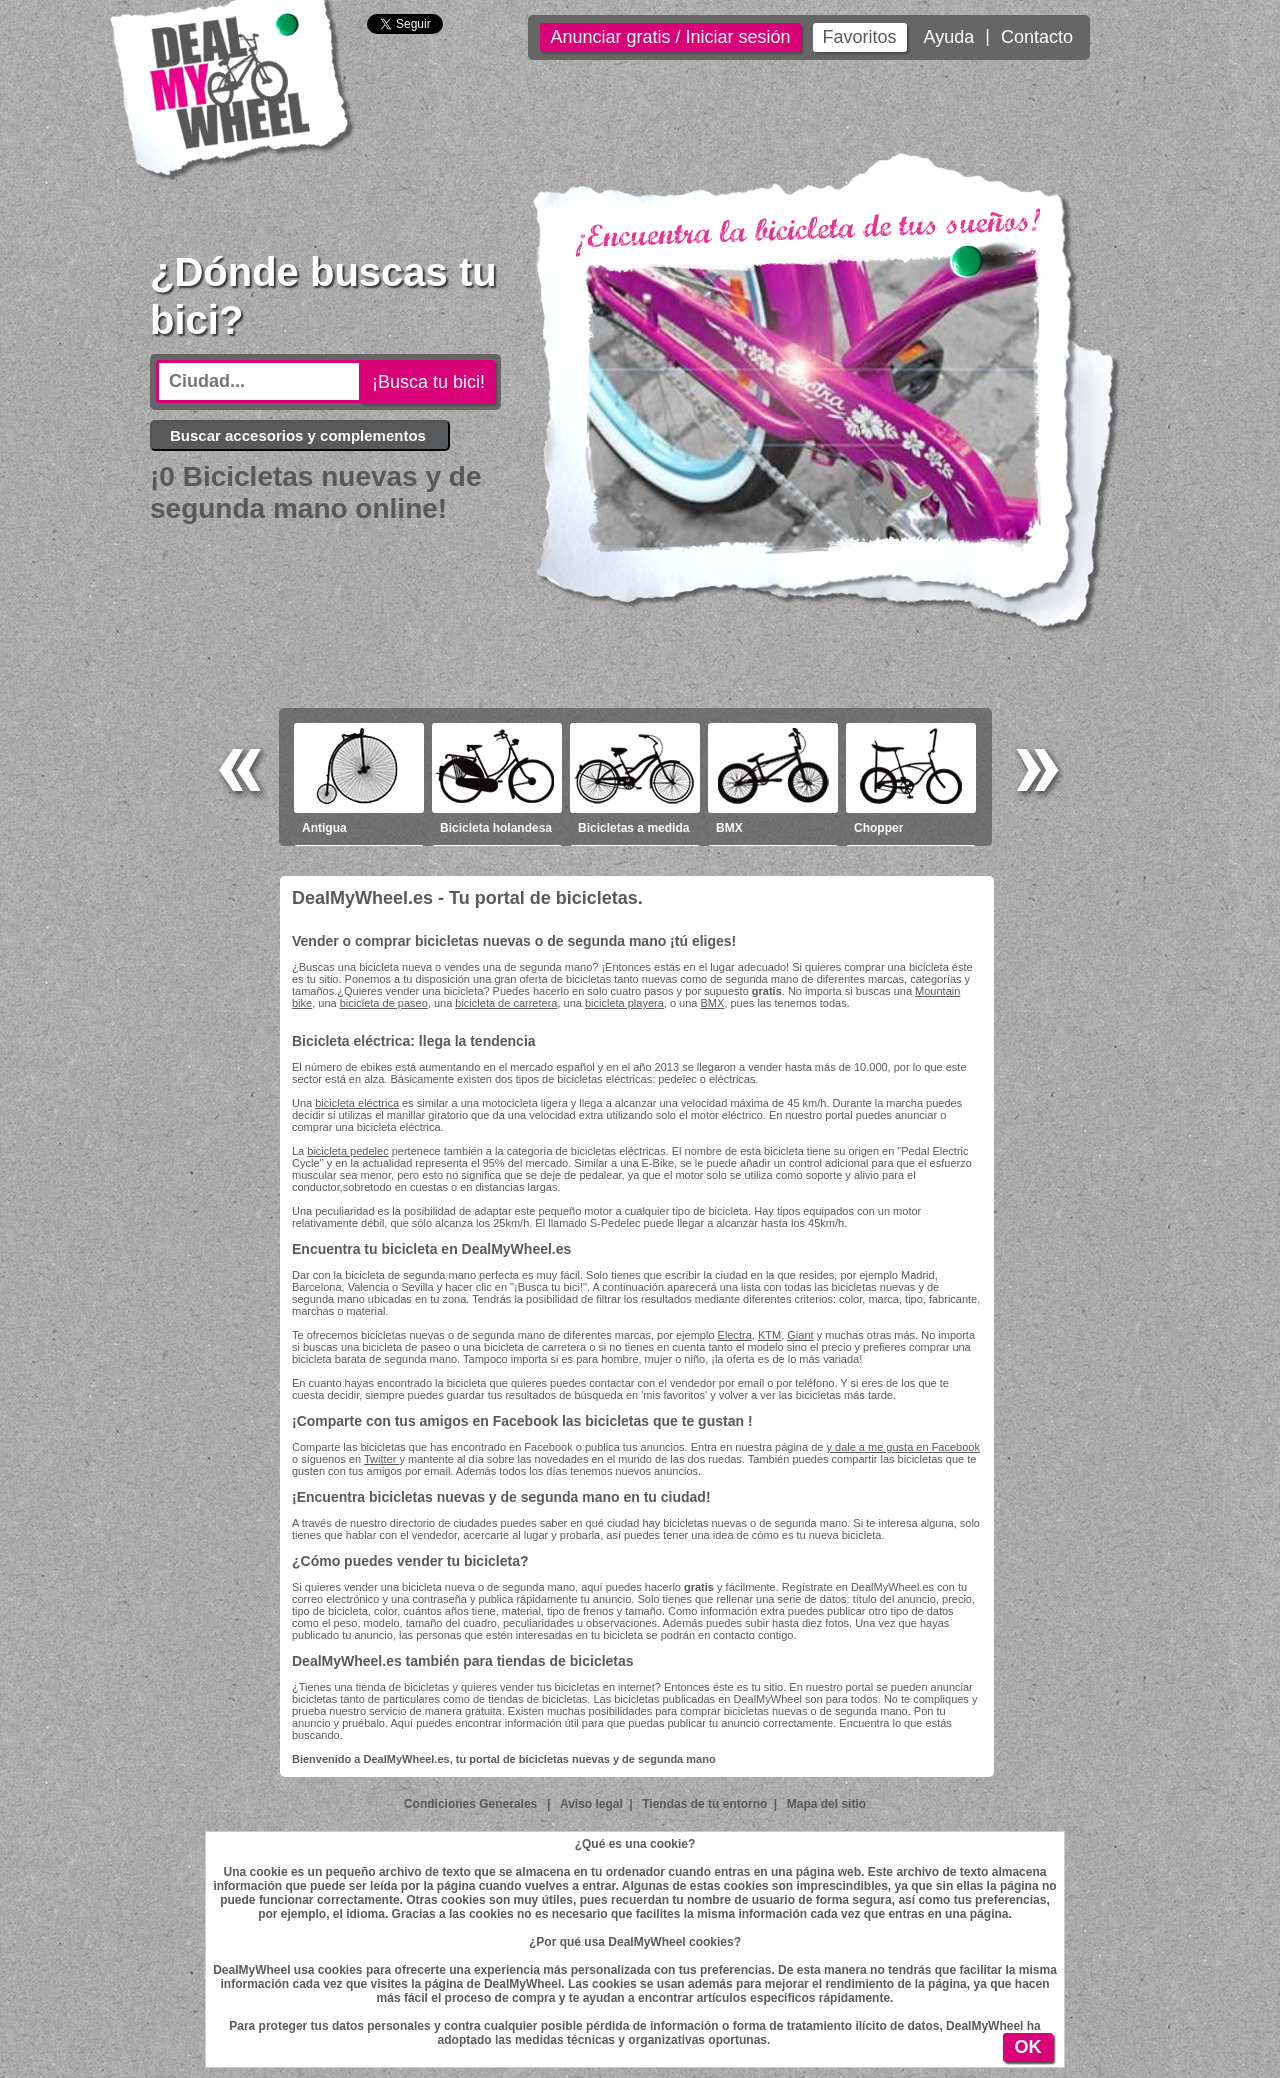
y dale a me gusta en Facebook (902, 1447)
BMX (713, 1003)
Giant (800, 1335)
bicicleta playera (624, 1003)
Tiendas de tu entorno (704, 1804)
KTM (769, 1335)
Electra (735, 1335)
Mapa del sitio (826, 1804)
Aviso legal (591, 1804)
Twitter (381, 1459)
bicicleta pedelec (347, 1151)
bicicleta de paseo (384, 1003)
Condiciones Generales (472, 1804)
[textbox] (259, 381)
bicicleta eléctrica (357, 1103)
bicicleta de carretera (506, 1003)
